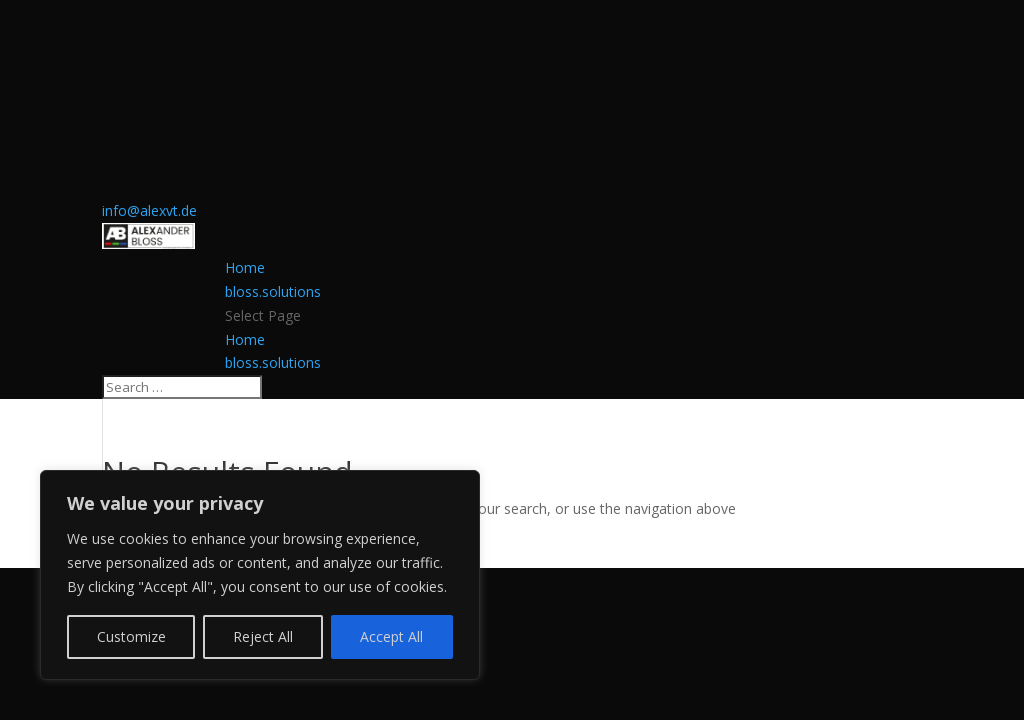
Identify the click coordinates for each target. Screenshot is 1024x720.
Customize (131, 636)
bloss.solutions (273, 291)
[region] (260, 575)
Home (245, 267)
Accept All (391, 636)
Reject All (263, 636)
